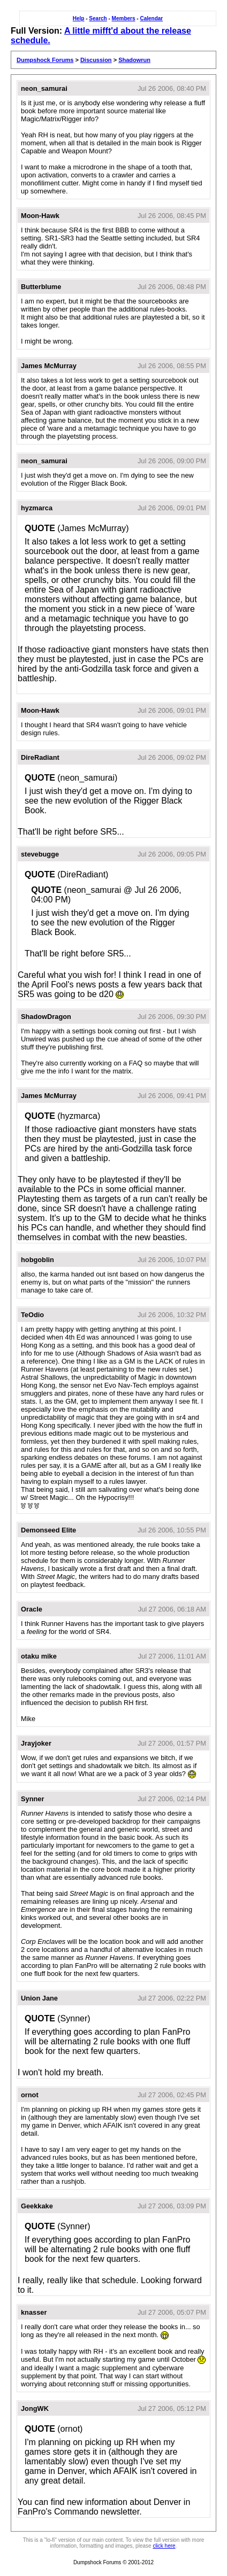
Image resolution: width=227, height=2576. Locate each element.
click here (164, 2546)
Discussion (96, 60)
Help (79, 18)
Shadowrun (134, 60)
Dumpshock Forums (45, 60)
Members (123, 18)
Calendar (151, 18)
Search (98, 18)
